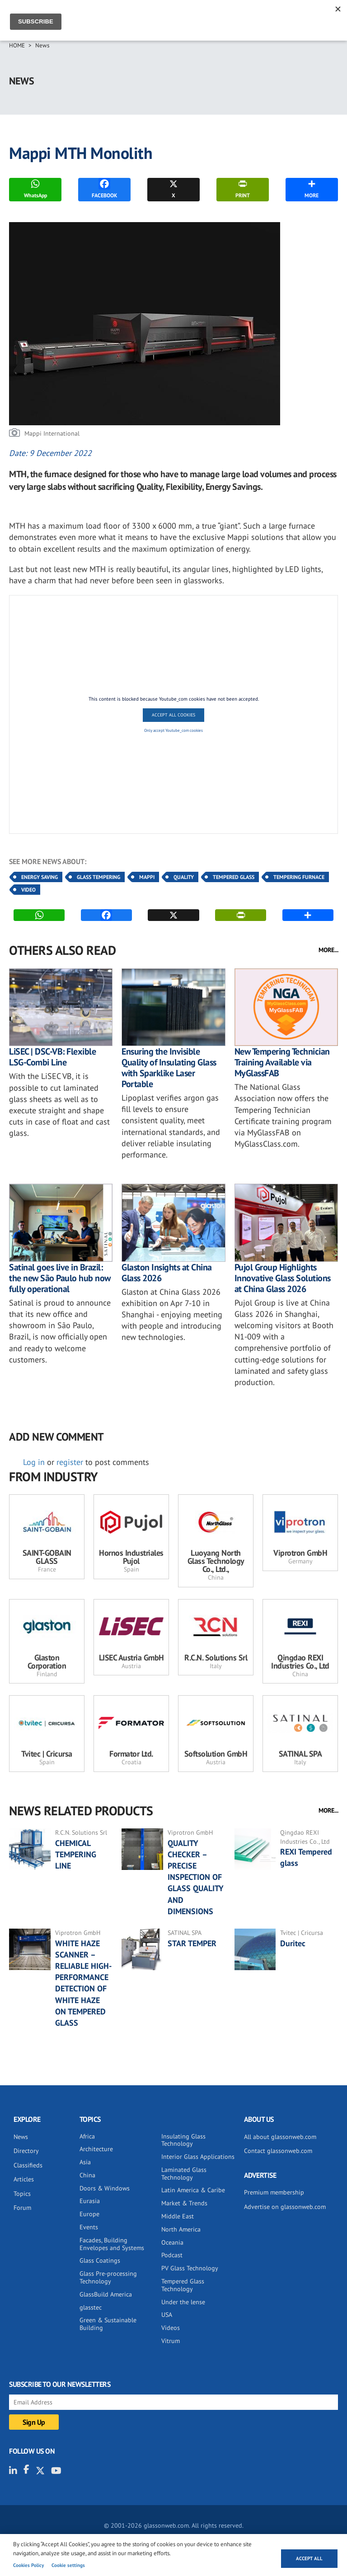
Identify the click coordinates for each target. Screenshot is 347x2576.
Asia (85, 2162)
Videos (170, 2328)
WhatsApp (35, 188)
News (42, 45)
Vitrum (170, 2341)
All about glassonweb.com (280, 2137)
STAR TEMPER (192, 1943)
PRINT (242, 188)
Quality (184, 877)
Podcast (172, 2255)
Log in (34, 1462)
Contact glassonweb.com (278, 2151)
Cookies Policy (28, 2565)
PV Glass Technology (189, 2268)
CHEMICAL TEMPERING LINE (75, 1854)
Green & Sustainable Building (108, 2324)
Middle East (177, 2216)
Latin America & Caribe (193, 2190)
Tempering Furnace (298, 877)
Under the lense (183, 2302)
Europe (89, 2214)
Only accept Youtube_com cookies (173, 730)
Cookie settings (68, 2565)
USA (166, 2315)
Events (89, 2227)
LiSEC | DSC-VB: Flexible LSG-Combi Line (52, 1057)
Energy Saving (39, 877)
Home (17, 45)
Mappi (147, 877)
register (69, 1462)
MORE (312, 188)
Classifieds (28, 2165)
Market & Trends (184, 2203)
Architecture (96, 2149)
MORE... (328, 950)
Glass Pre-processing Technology (108, 2277)
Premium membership (274, 2192)
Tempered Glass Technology (182, 2285)
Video (28, 889)
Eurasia (90, 2201)
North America (181, 2229)
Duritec (294, 1943)
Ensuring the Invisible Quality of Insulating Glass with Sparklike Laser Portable (169, 1067)
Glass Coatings (100, 2260)
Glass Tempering (98, 877)
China (87, 2175)
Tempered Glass (233, 877)
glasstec (91, 2307)
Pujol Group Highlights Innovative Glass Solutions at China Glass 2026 (282, 1278)
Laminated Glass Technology (183, 2173)
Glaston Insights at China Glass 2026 (167, 1272)
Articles (24, 2179)
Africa (87, 2136)
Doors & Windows (105, 2188)
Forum (22, 2208)
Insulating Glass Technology (183, 2140)
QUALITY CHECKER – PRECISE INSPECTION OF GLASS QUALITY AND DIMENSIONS (196, 1877)
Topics (22, 2194)
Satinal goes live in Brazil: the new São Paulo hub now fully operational (60, 1278)
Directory (26, 2151)
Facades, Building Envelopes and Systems (112, 2244)
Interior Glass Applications (197, 2157)
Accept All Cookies (173, 715)
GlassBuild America (106, 2294)
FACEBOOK (104, 188)
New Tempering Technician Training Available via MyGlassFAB (282, 1062)
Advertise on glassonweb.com (285, 2207)
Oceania (172, 2242)
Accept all (309, 2558)
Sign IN (303, 17)
